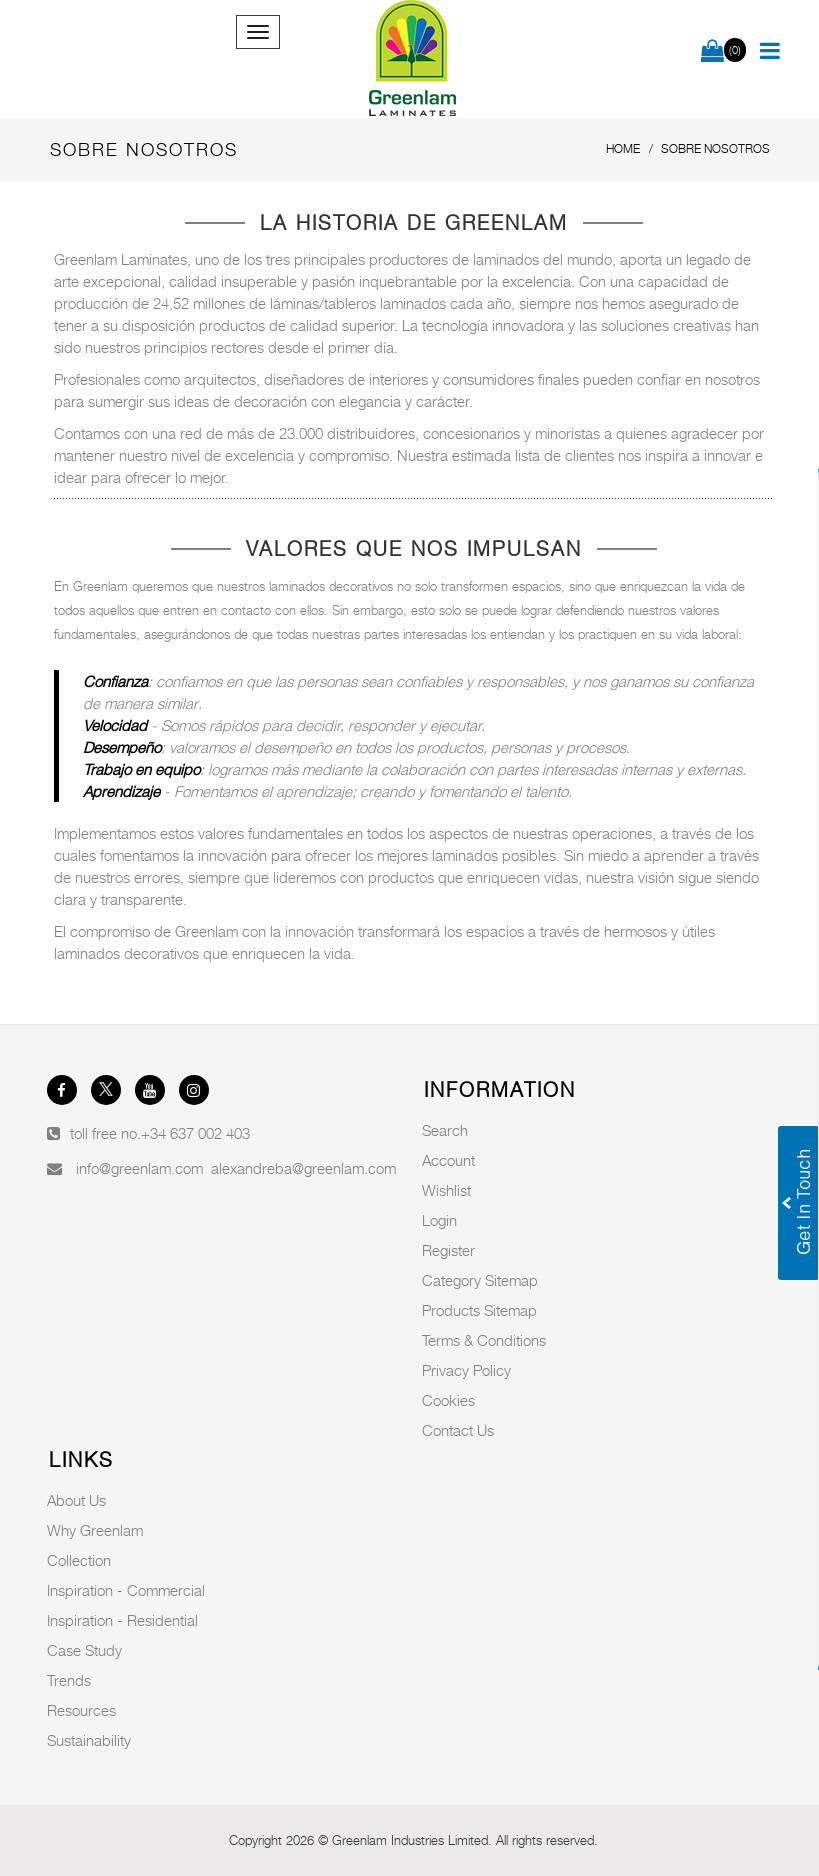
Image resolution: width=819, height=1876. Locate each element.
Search (445, 1130)
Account (448, 1160)
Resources (81, 1710)
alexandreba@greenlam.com (303, 1168)
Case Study (84, 1650)
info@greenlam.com (139, 1168)
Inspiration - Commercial (126, 1590)
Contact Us (458, 1430)
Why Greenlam (95, 1530)
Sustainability (89, 1740)
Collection (79, 1560)
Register (448, 1250)
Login (439, 1220)
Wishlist (446, 1190)
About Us (76, 1500)
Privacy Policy (466, 1370)
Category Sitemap (480, 1280)
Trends (69, 1680)
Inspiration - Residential (122, 1620)
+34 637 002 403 (195, 1133)
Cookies (448, 1400)
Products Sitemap (479, 1310)
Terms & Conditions (484, 1340)
